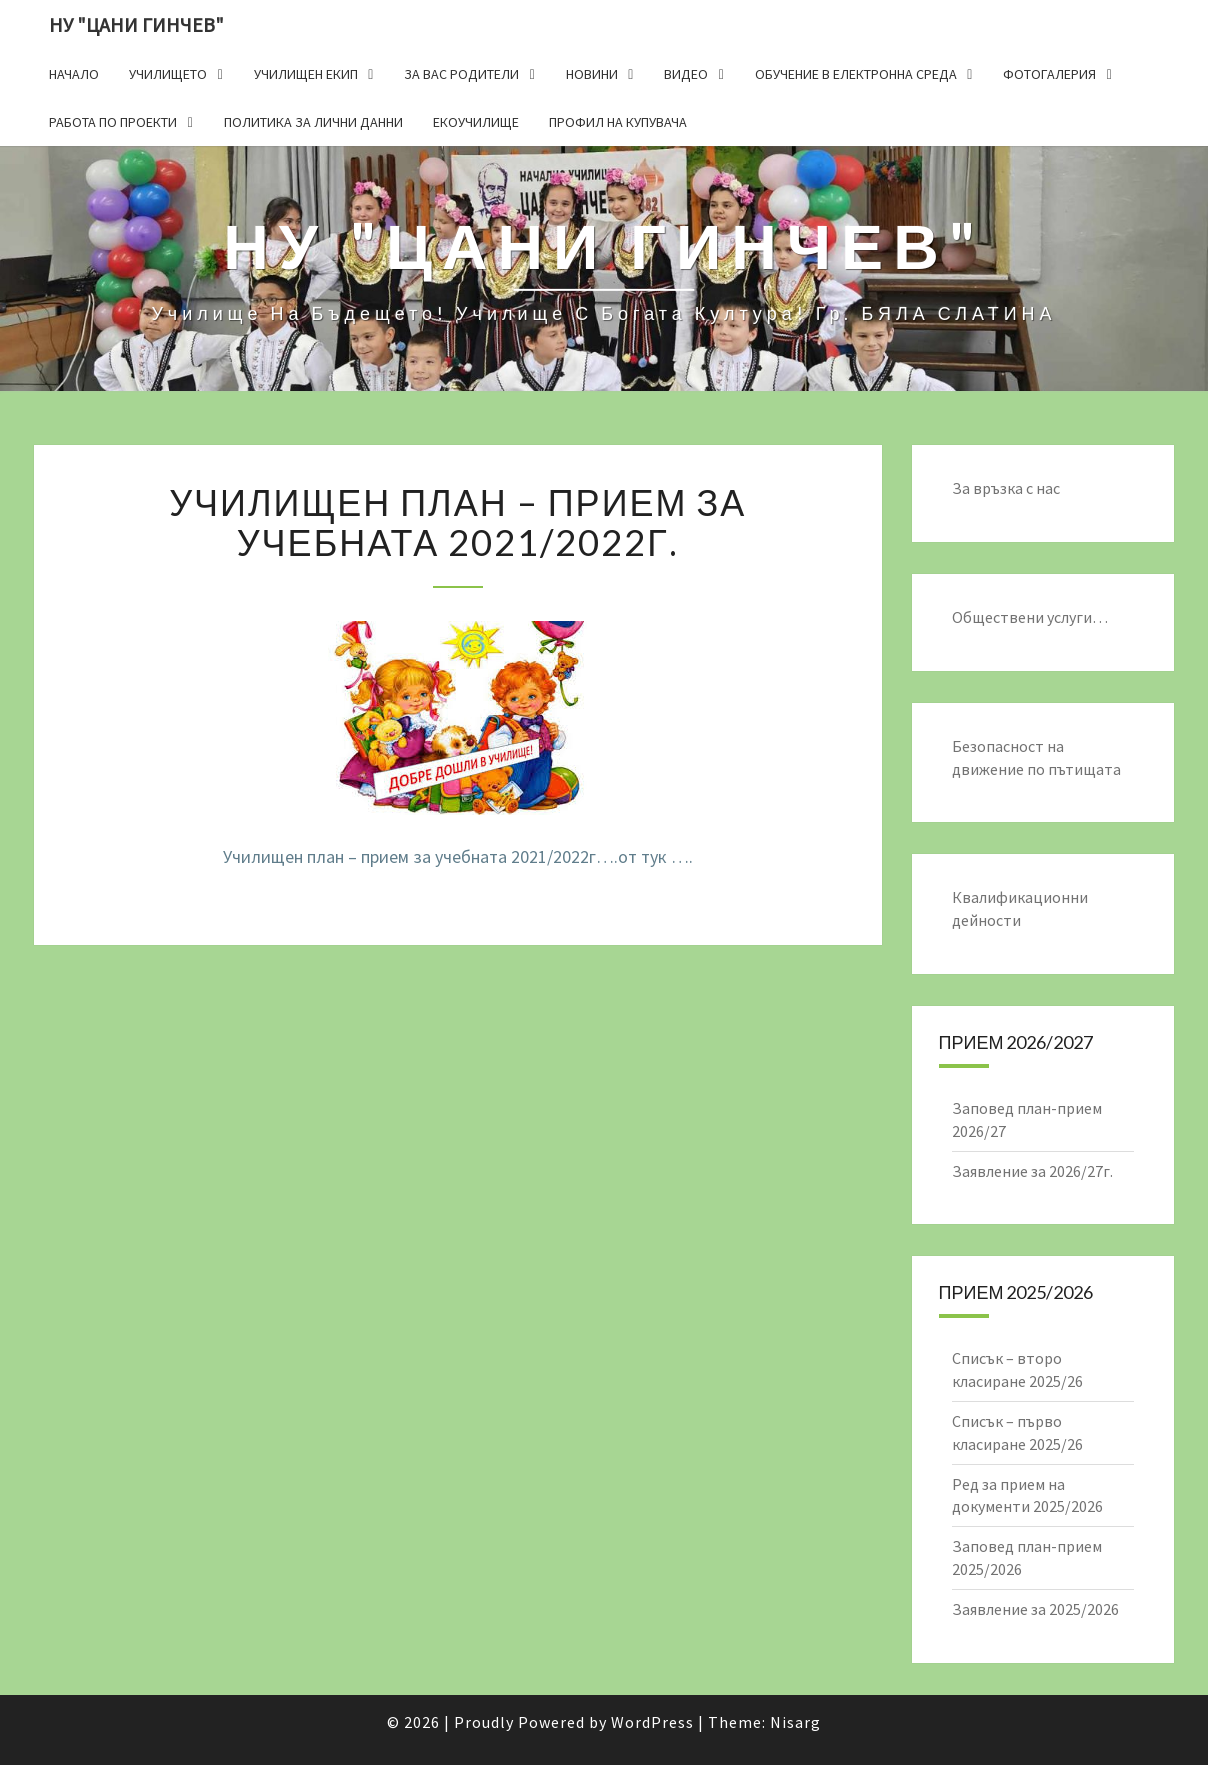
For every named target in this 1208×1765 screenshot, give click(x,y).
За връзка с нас (1006, 488)
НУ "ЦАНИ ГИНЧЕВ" (136, 24)
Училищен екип (306, 74)
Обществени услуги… (1030, 617)
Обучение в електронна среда (856, 74)
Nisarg (795, 1722)
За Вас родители (461, 74)
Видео (686, 74)
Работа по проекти (113, 122)
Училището (168, 74)
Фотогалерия (1049, 74)
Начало (74, 74)
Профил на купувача (618, 122)
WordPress (652, 1722)
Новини (592, 74)
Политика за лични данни (313, 122)
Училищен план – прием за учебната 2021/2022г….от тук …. (458, 856)
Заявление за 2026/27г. (1032, 1171)
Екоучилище (476, 122)
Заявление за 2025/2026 (1035, 1609)
